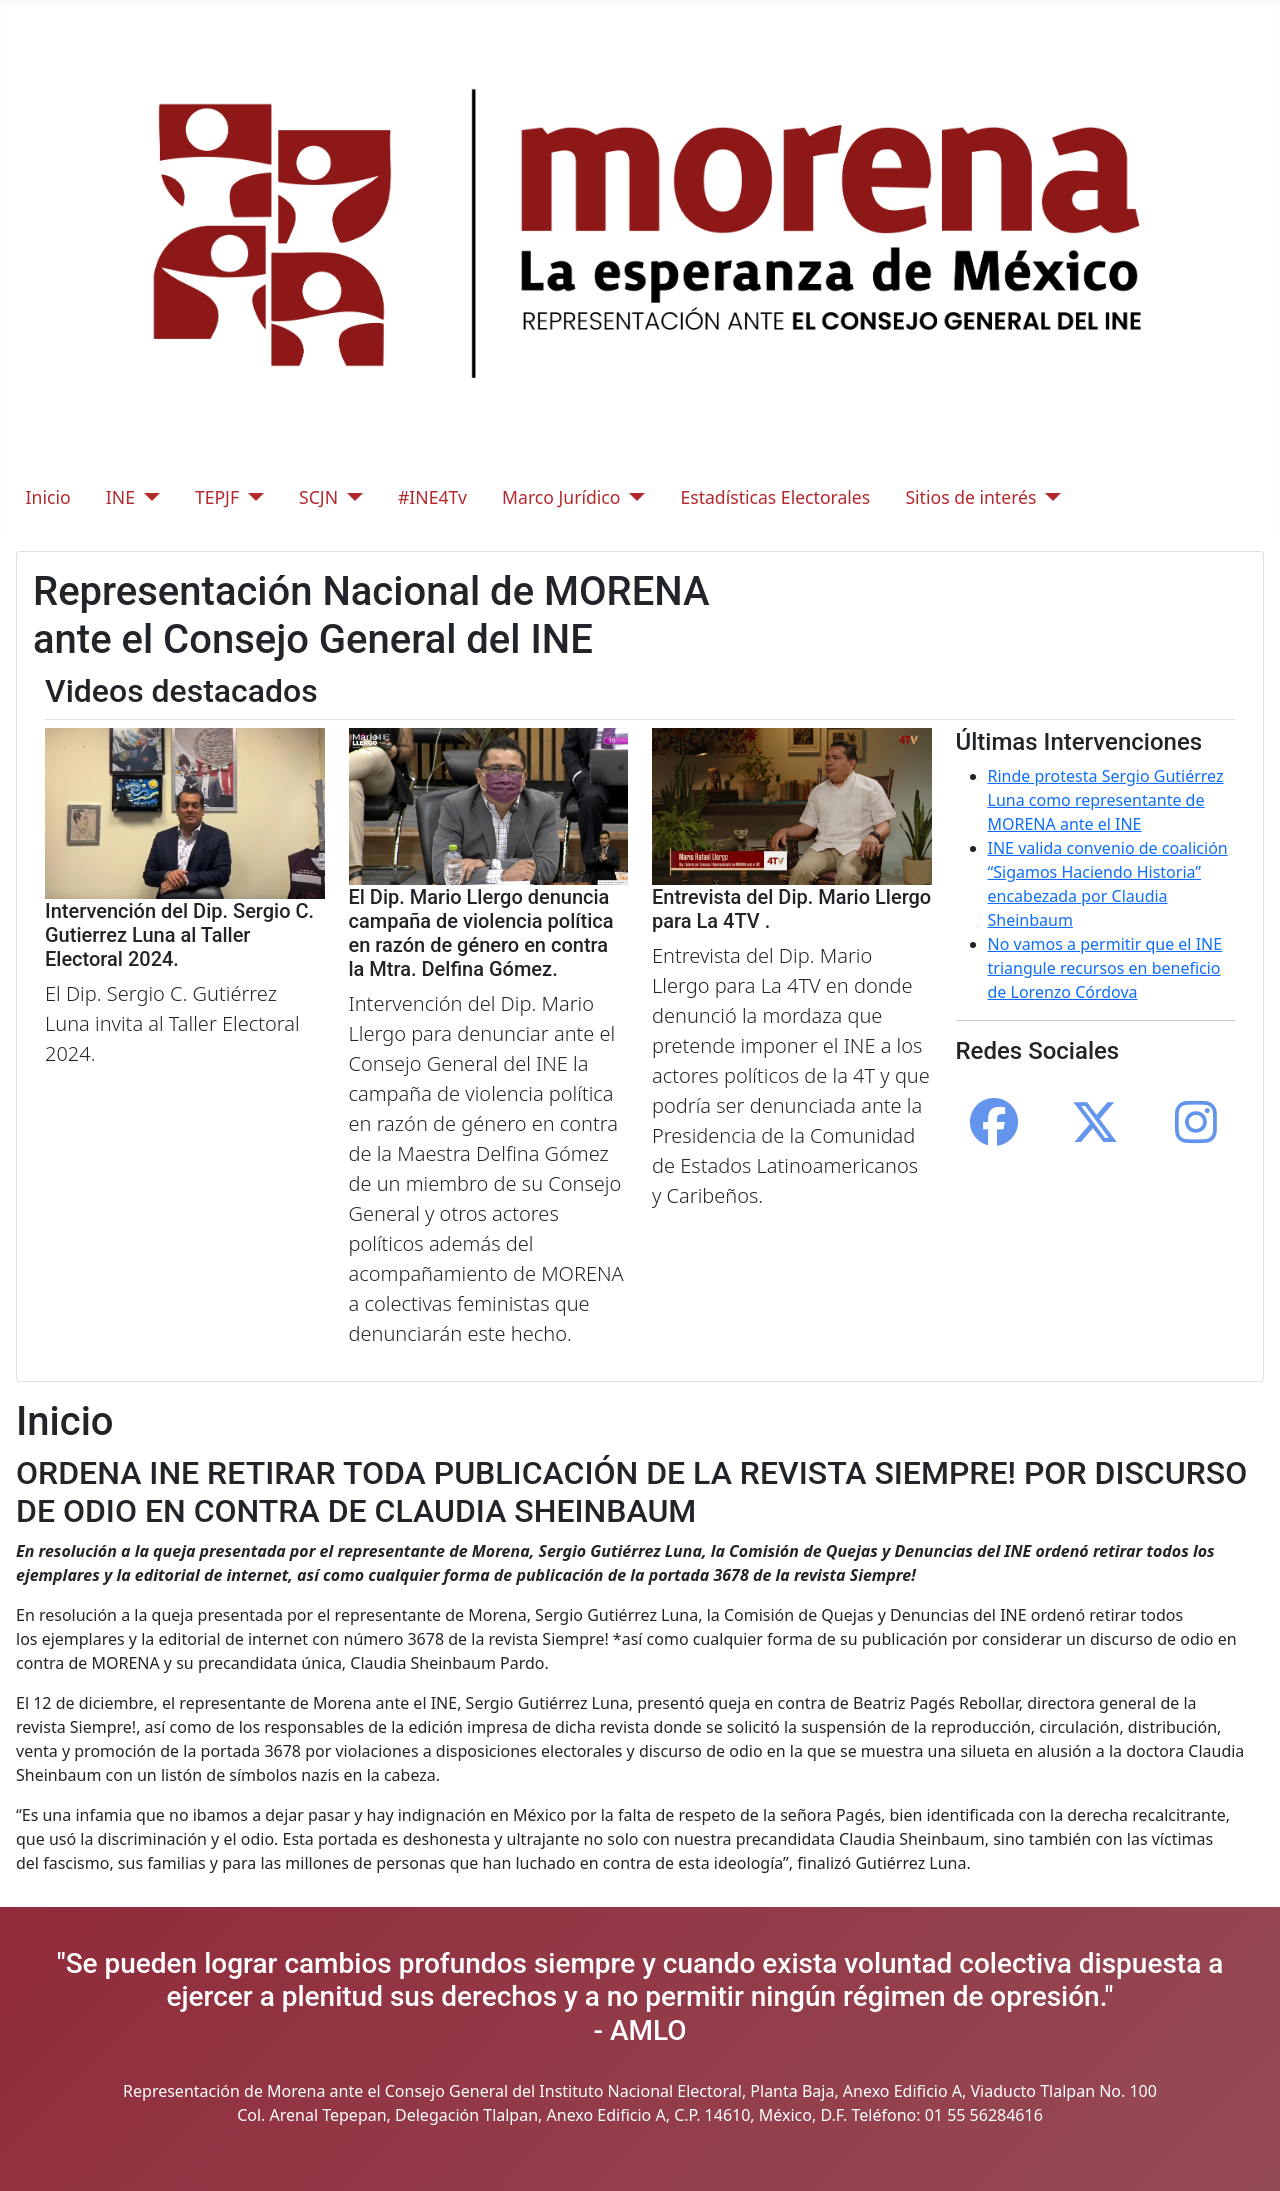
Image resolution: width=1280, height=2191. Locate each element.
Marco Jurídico (561, 497)
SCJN (318, 497)
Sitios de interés (970, 497)
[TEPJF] (251, 497)
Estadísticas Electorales (775, 497)
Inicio (48, 497)
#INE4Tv (432, 497)
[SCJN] (350, 497)
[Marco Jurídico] (632, 497)
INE (120, 497)
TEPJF (217, 497)
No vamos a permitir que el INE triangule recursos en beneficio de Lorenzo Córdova (1105, 968)
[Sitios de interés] (1048, 497)
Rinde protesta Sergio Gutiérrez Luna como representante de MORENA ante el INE (1106, 800)
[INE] (147, 497)
